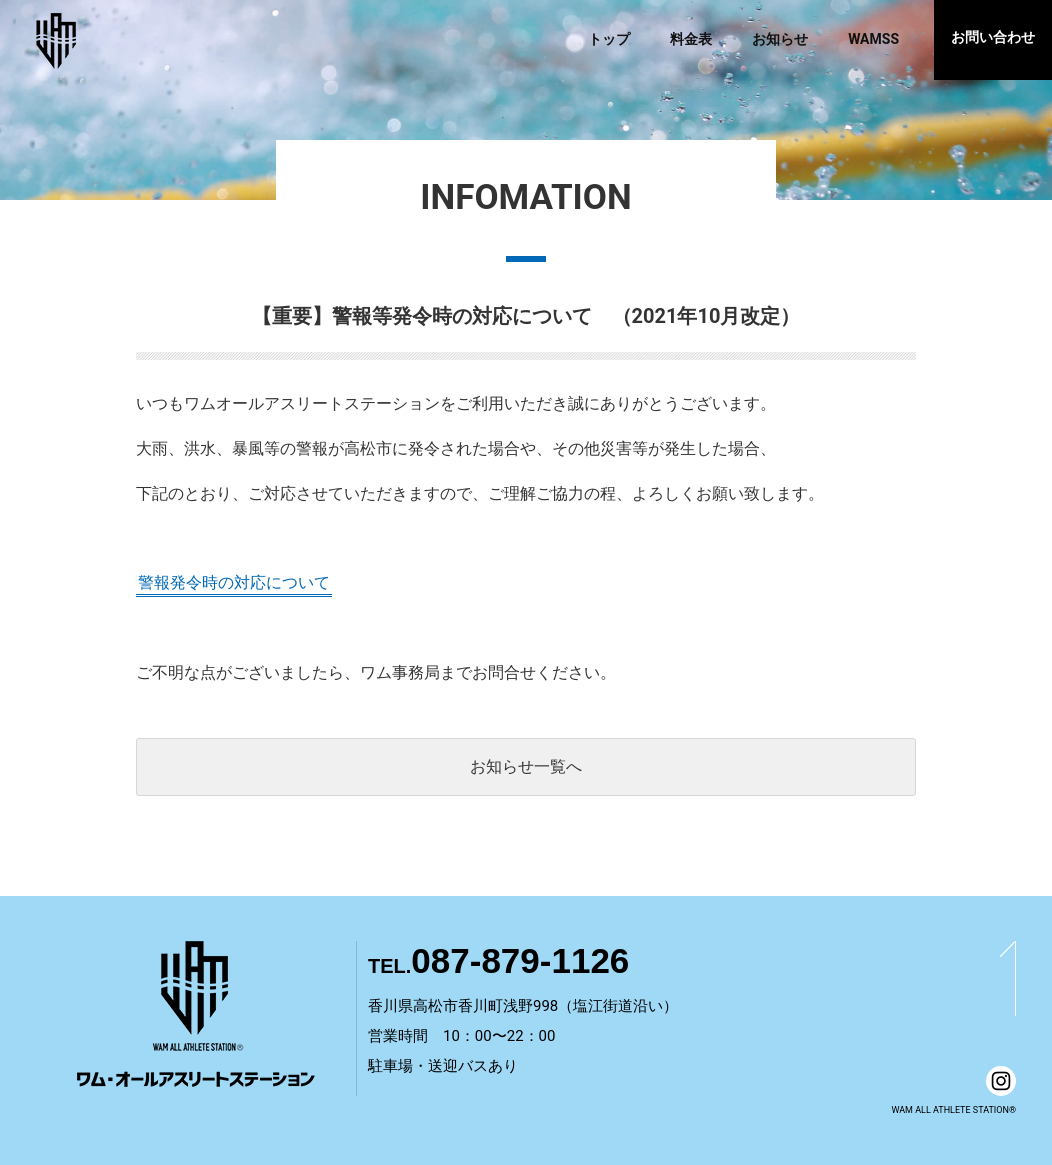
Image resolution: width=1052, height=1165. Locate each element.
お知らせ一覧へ (526, 766)
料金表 (691, 39)
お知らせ (780, 39)
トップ (609, 39)
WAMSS (873, 39)
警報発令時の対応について (234, 582)
